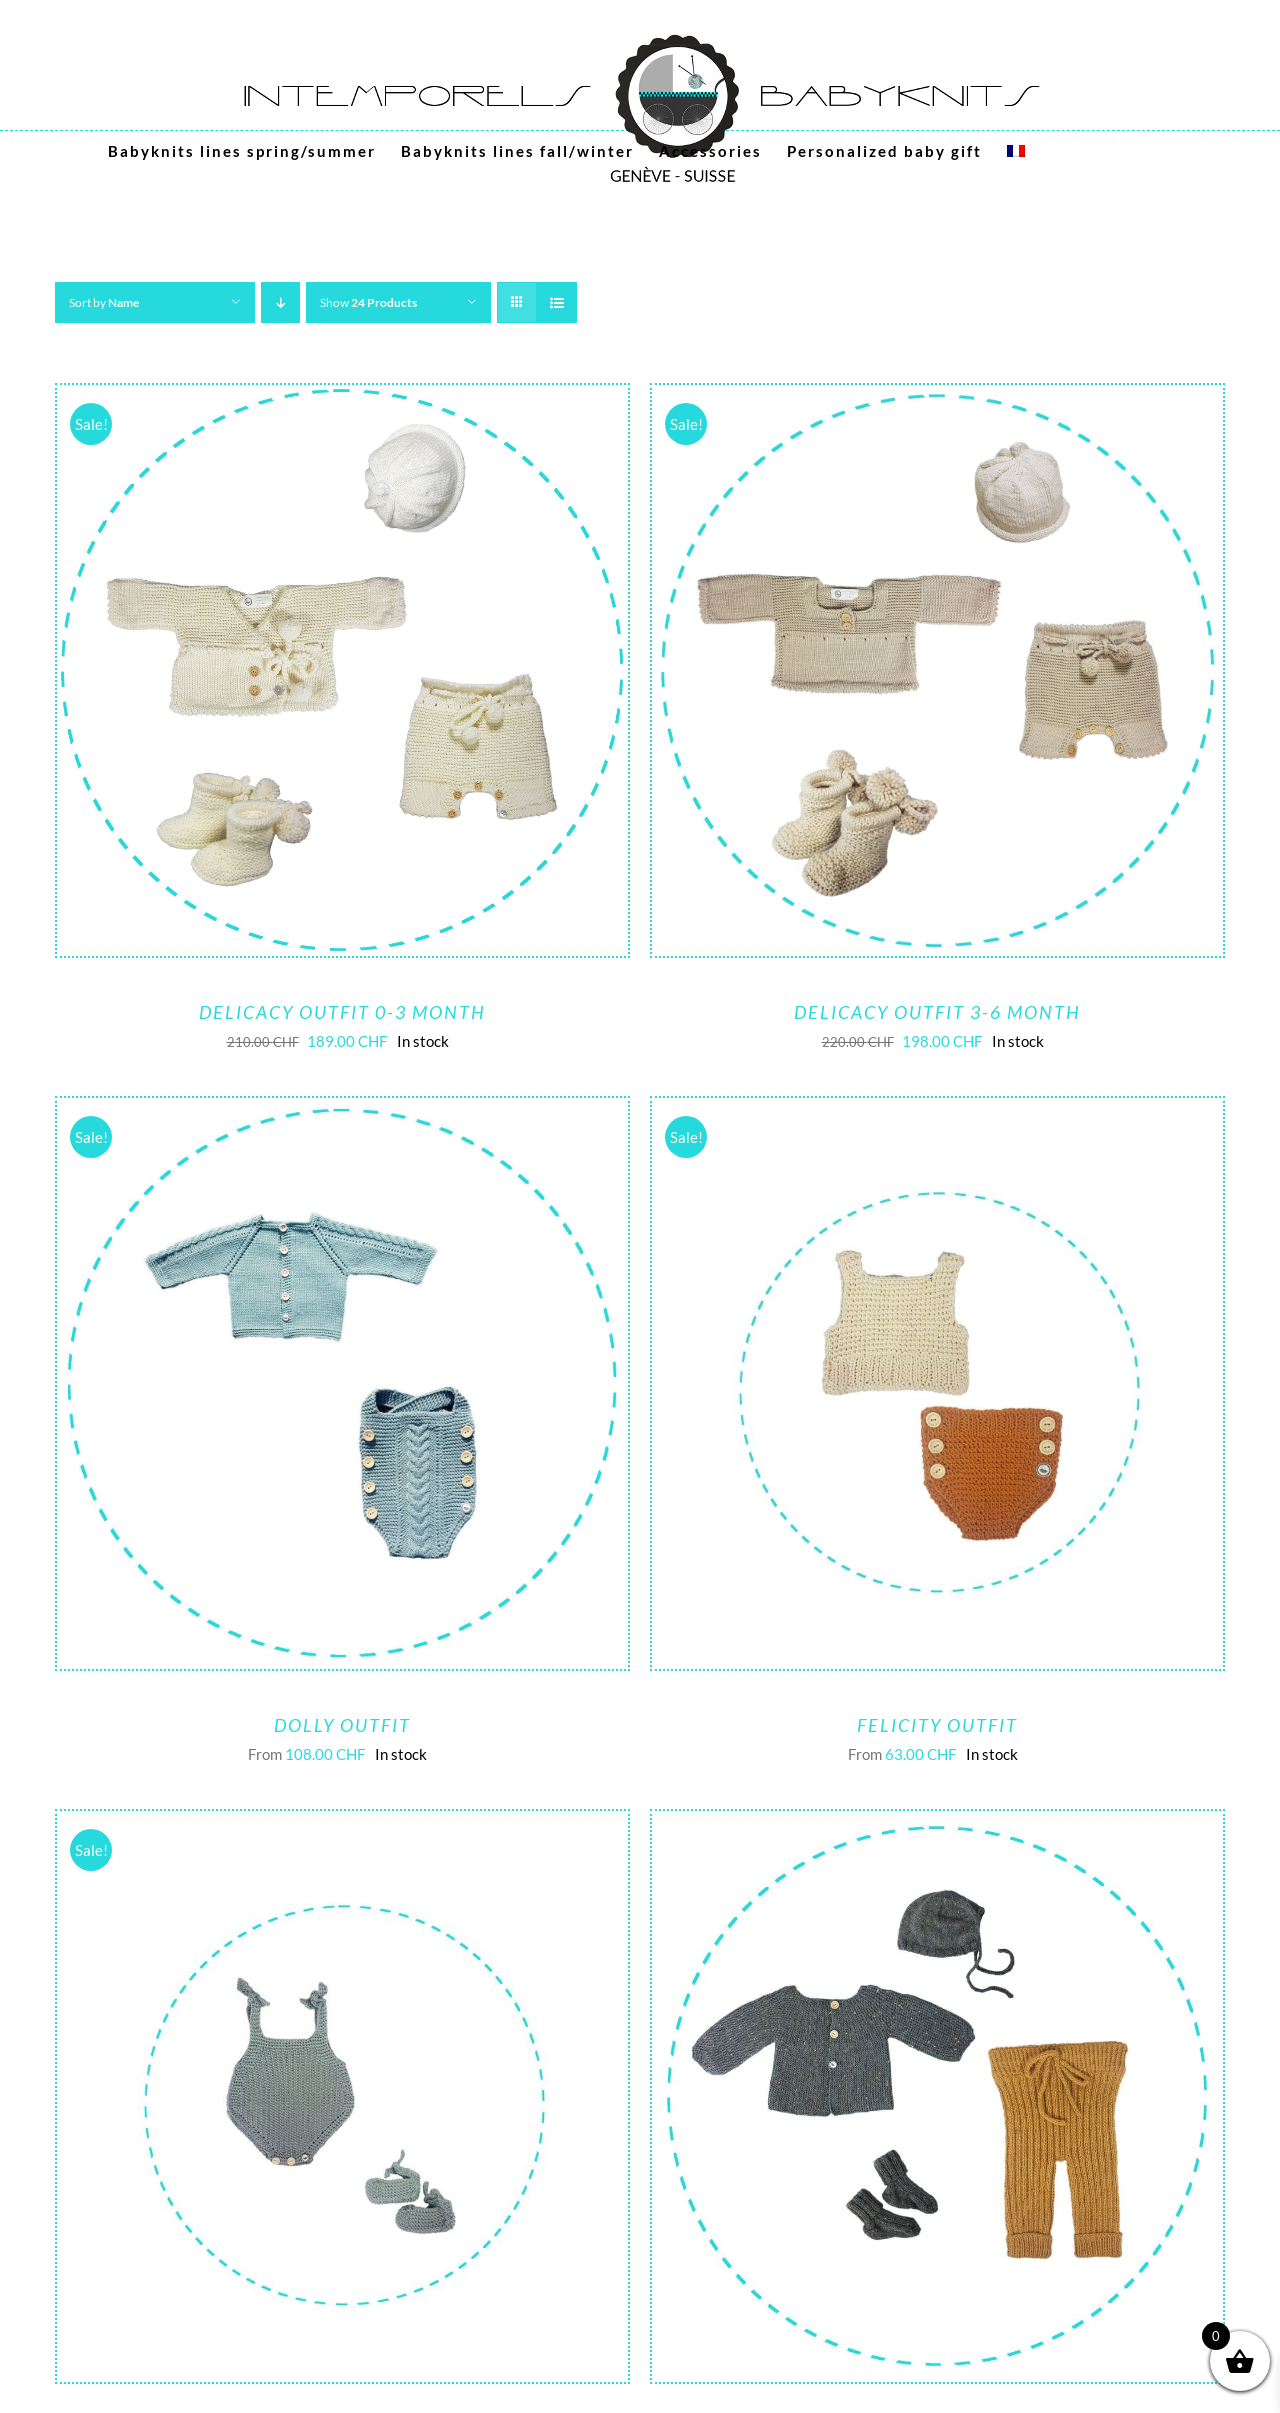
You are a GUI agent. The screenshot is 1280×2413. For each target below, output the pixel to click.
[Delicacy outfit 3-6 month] (937, 400)
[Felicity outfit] (937, 1113)
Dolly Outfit (342, 1725)
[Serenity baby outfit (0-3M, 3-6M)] (937, 1826)
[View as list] (556, 302)
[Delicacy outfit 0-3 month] (342, 400)
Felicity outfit (937, 1725)
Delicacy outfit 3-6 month (937, 1012)
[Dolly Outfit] (342, 1113)
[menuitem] (1016, 151)
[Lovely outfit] (342, 1826)
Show (368, 302)
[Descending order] (280, 302)
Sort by (104, 302)
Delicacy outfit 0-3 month (342, 1012)
